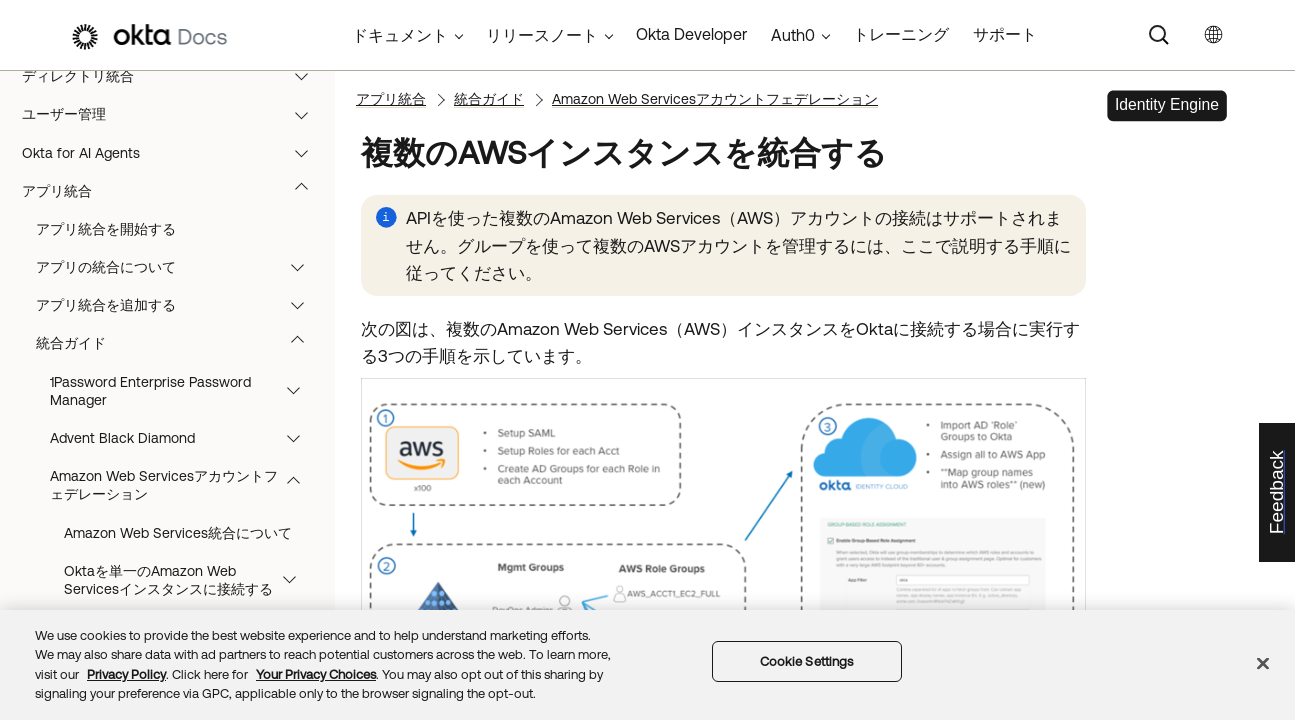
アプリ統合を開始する (106, 245)
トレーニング (901, 34)
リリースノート (542, 35)
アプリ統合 (174, 207)
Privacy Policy (126, 674)
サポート (1005, 34)
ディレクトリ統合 (174, 92)
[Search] (1159, 35)
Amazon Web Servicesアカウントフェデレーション (184, 501)
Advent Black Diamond (184, 454)
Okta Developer (691, 34)
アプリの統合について (179, 283)
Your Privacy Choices (316, 674)
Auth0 (793, 35)
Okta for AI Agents (174, 169)
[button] (306, 92)
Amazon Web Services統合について (178, 549)
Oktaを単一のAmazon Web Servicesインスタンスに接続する (189, 596)
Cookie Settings (807, 661)
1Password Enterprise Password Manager (184, 407)
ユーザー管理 (174, 130)
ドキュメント (400, 35)
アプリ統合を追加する (179, 321)
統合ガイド (179, 359)
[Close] (1263, 663)
